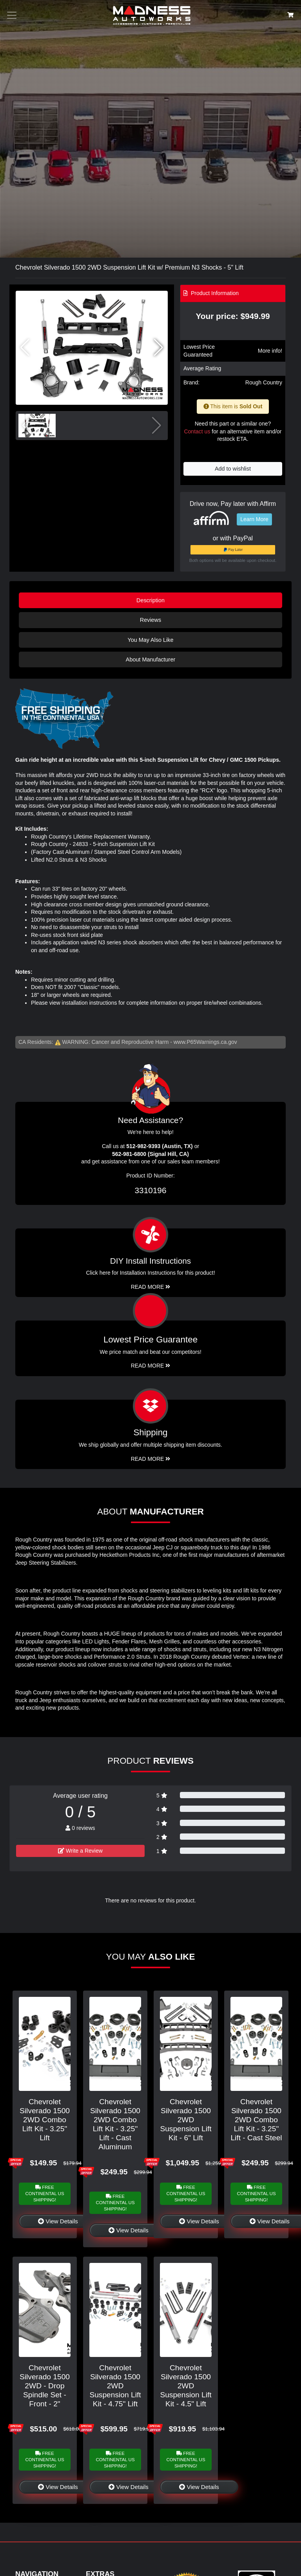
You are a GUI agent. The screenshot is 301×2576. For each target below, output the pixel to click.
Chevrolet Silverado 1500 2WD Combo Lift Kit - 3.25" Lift (45, 2120)
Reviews (150, 620)
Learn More (254, 519)
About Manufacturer (150, 659)
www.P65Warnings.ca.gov (205, 1042)
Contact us (197, 431)
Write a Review (80, 1851)
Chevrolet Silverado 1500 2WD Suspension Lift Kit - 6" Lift (185, 2120)
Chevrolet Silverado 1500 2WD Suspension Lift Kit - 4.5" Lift (185, 2386)
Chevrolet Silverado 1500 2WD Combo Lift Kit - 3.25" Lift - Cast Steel (256, 2120)
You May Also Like (150, 640)
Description (150, 600)
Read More (150, 1365)
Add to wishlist (233, 469)
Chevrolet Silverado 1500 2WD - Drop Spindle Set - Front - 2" (45, 2386)
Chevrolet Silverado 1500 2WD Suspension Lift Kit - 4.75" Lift (115, 2386)
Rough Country (263, 382)
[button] (158, 347)
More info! (270, 351)
